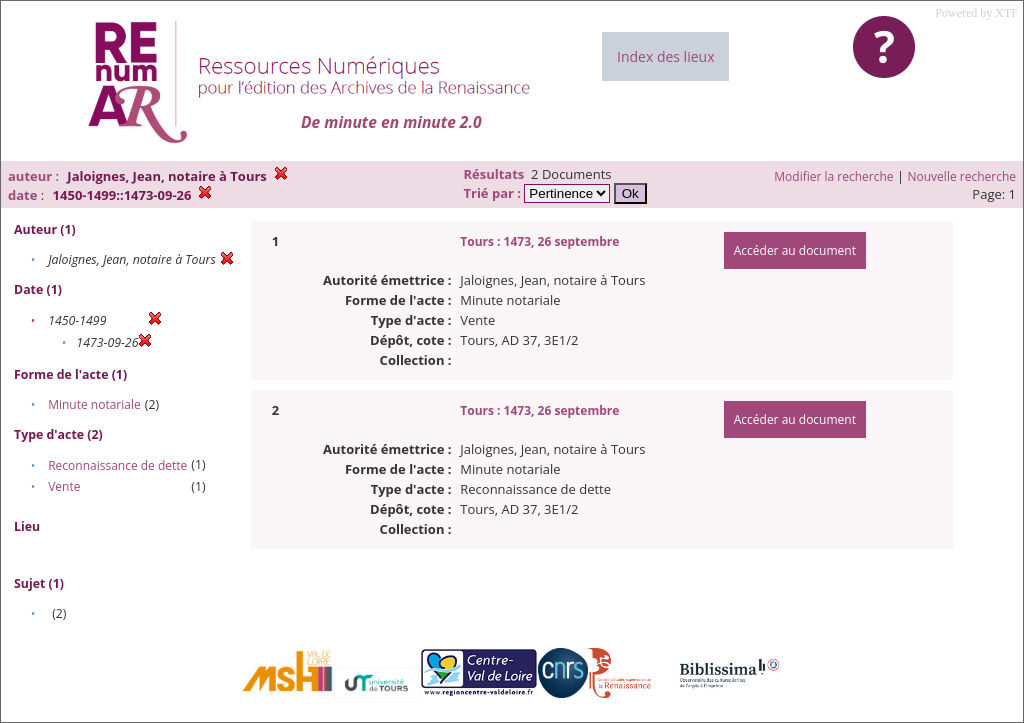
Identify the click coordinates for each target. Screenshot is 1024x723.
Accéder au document (795, 250)
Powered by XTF (976, 13)
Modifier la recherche (833, 176)
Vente (64, 486)
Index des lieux (665, 56)
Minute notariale (94, 404)
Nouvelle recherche (962, 176)
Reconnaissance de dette (117, 465)
